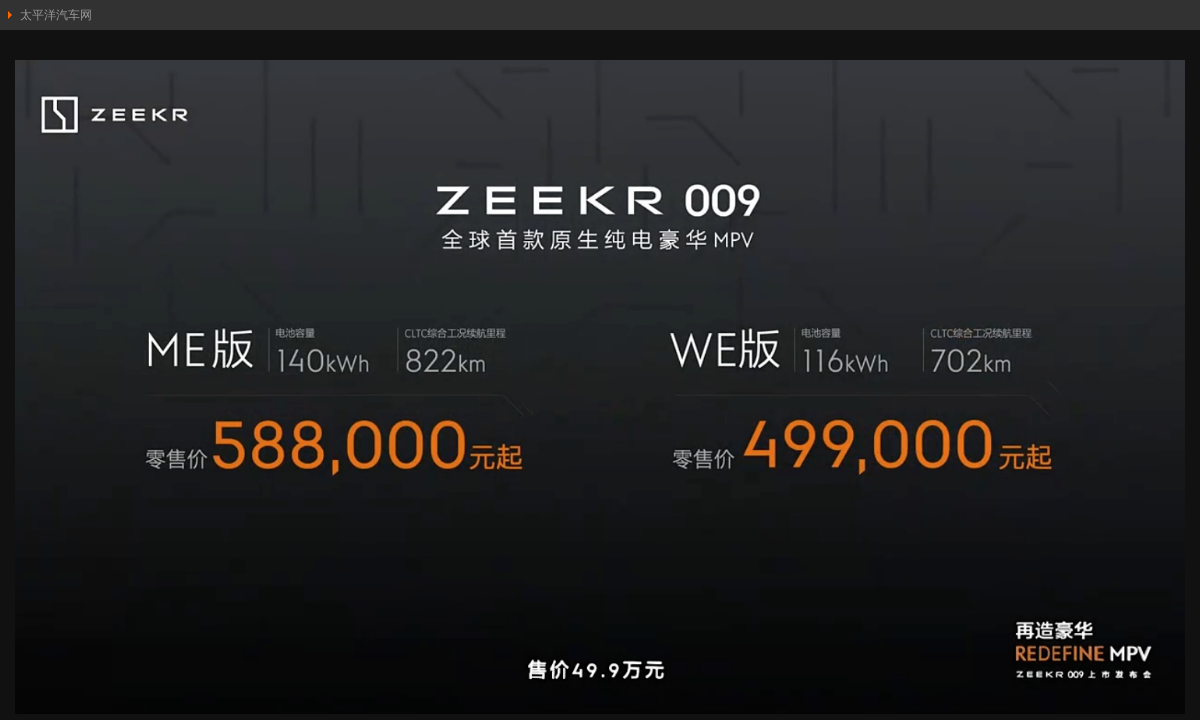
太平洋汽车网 (56, 15)
